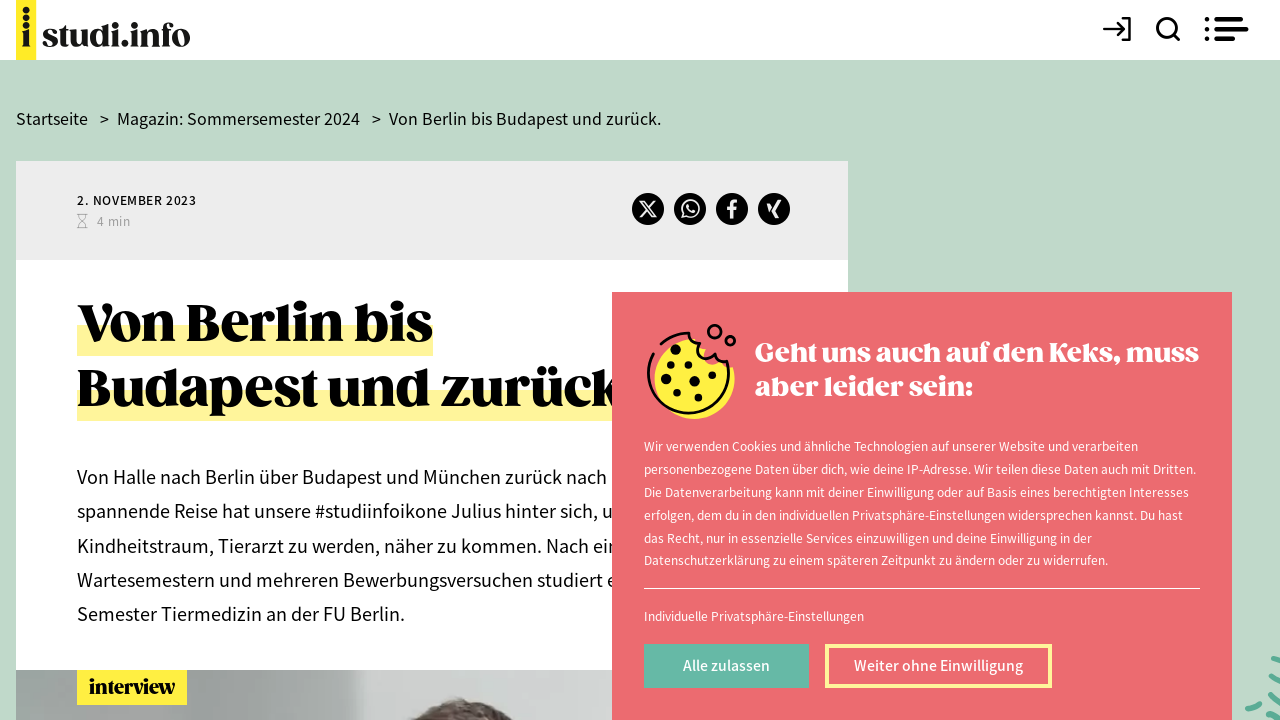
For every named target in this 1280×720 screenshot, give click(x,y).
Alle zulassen (726, 665)
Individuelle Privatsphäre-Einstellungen (754, 615)
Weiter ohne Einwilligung (938, 665)
